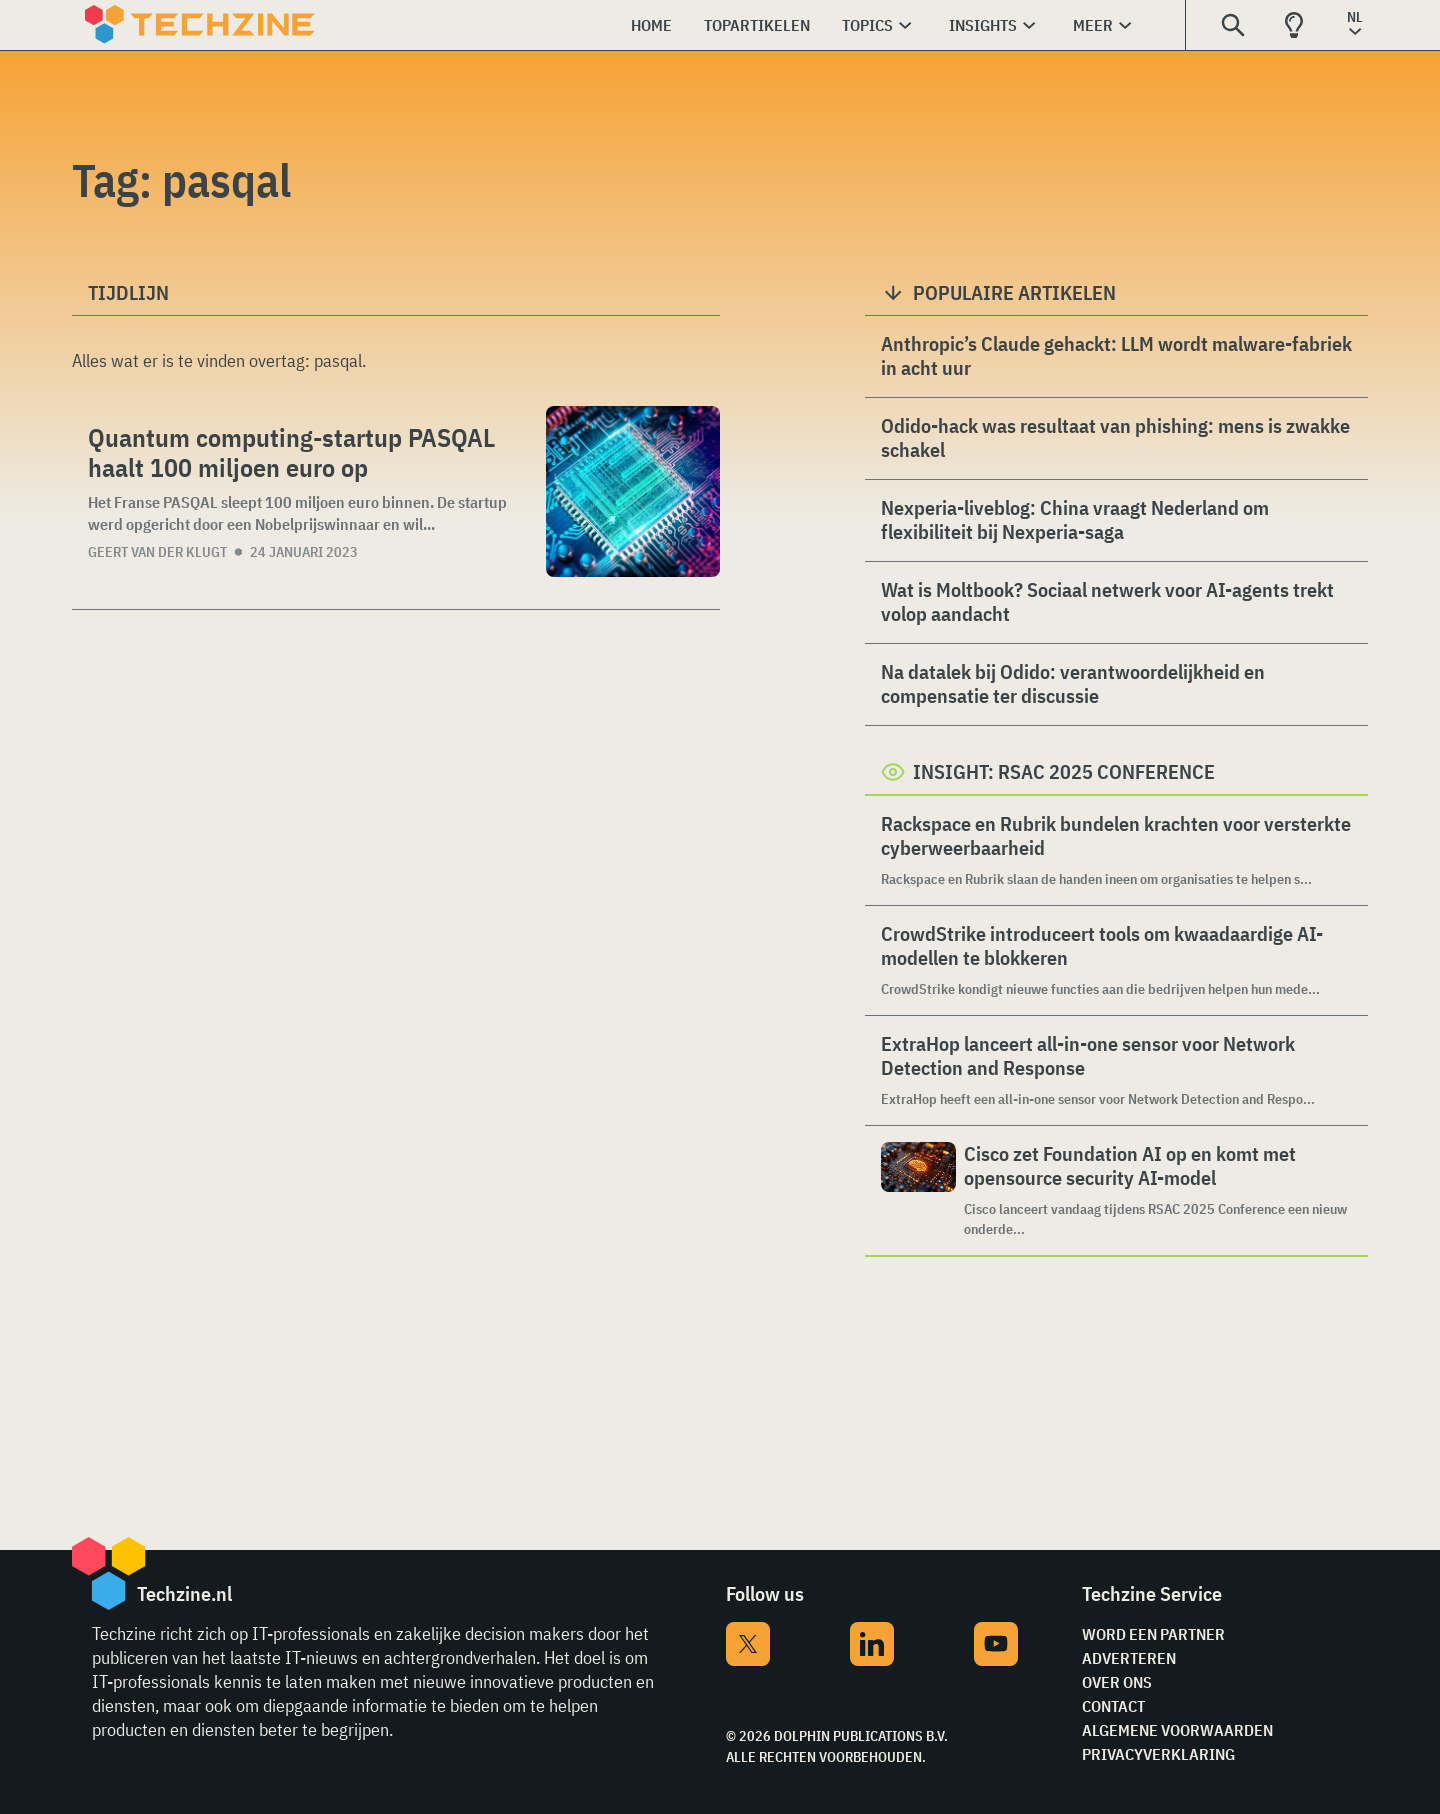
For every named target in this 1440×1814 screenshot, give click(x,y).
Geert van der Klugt (157, 552)
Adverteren (1129, 1658)
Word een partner (1153, 1634)
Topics (867, 25)
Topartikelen (757, 25)
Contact (1113, 1706)
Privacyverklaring (1158, 1754)
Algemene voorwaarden (1177, 1730)
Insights (983, 25)
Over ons (1117, 1682)
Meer (1093, 25)
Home (651, 25)
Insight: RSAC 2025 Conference (1064, 771)
